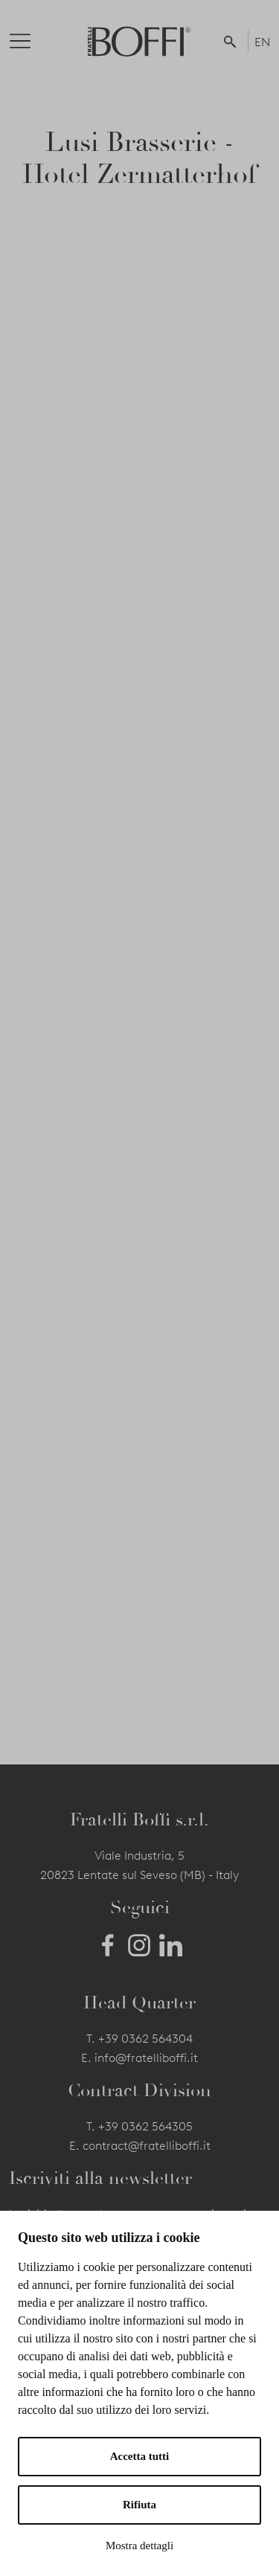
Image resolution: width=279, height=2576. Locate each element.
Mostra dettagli (139, 2545)
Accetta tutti (140, 2456)
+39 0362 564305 (145, 2126)
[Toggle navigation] (32, 41)
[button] (233, 41)
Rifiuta (139, 2505)
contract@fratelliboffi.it (147, 2146)
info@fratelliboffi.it (146, 2058)
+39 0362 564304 (145, 2038)
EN (262, 42)
